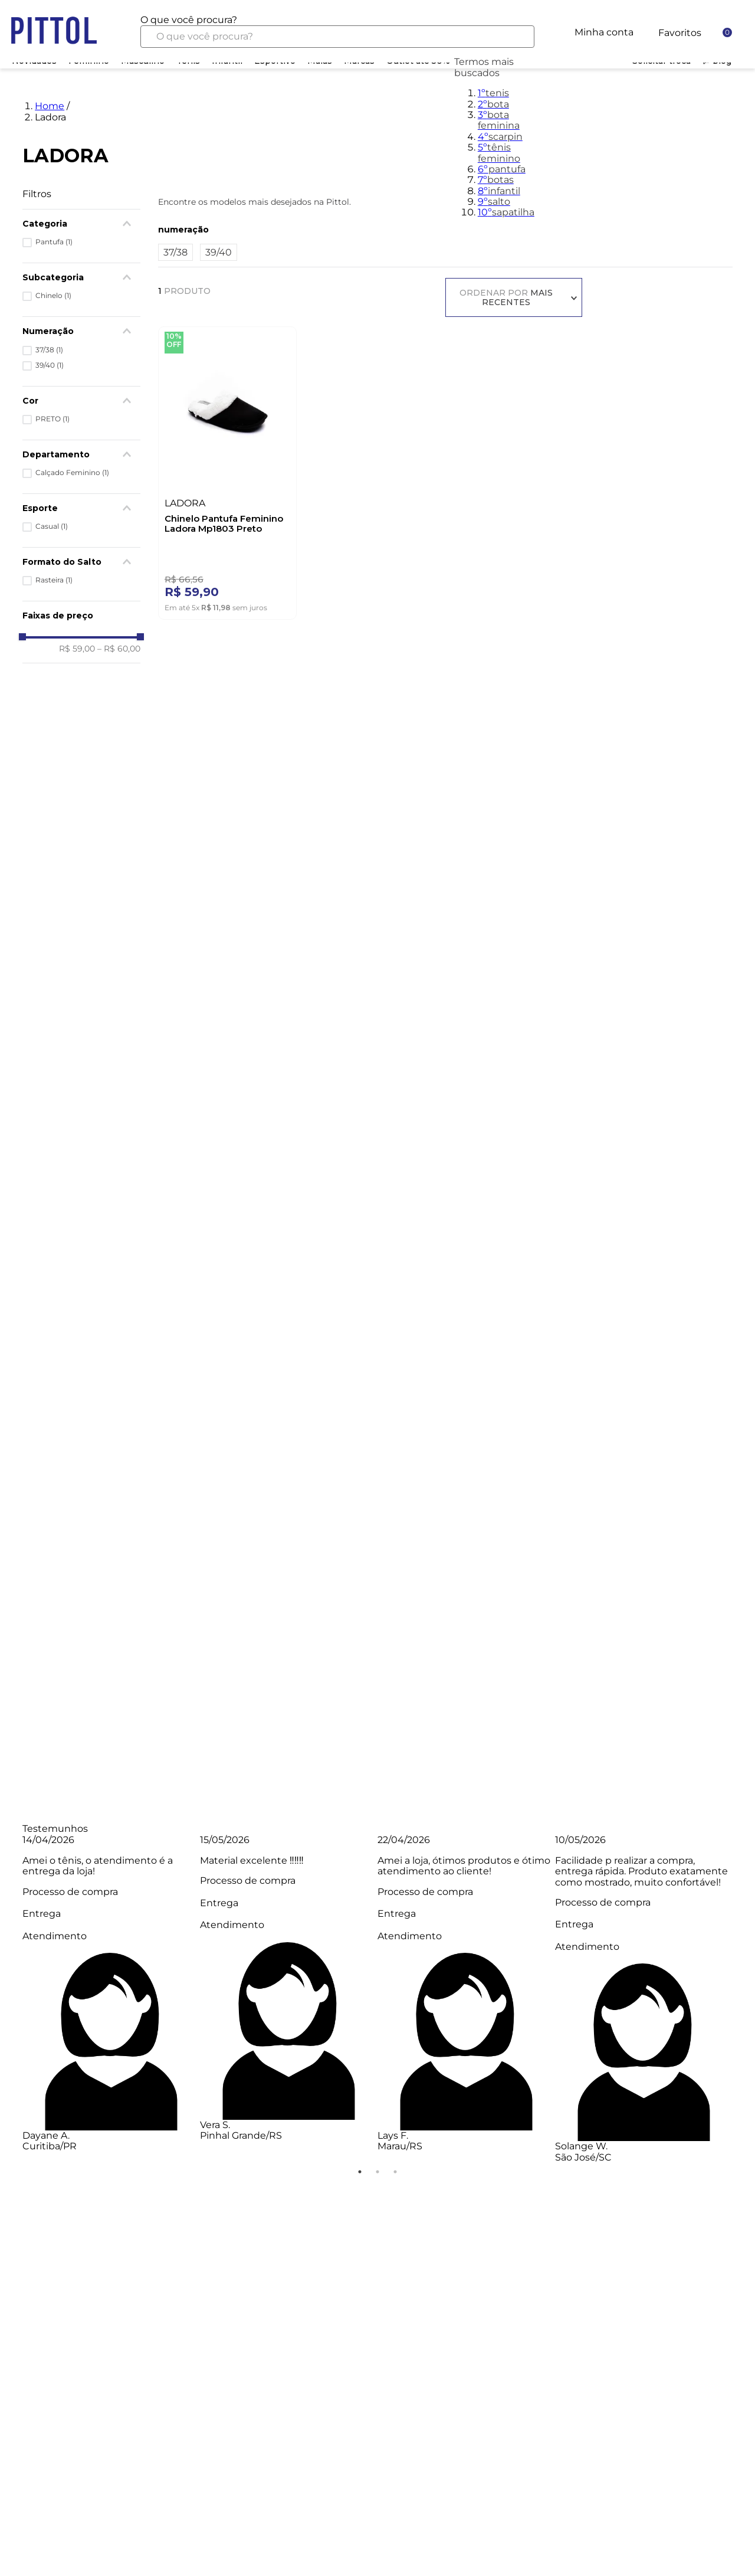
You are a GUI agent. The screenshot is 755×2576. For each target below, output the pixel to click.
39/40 (49, 365)
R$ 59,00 (77, 648)
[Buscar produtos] (515, 36)
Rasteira (54, 580)
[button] (81, 454)
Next (741, 1999)
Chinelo (53, 296)
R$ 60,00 (118, 648)
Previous (13, 1999)
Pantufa (54, 242)
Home (49, 106)
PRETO (52, 419)
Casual (51, 526)
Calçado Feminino (72, 473)
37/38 (49, 350)
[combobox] (337, 31)
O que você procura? (188, 19)
